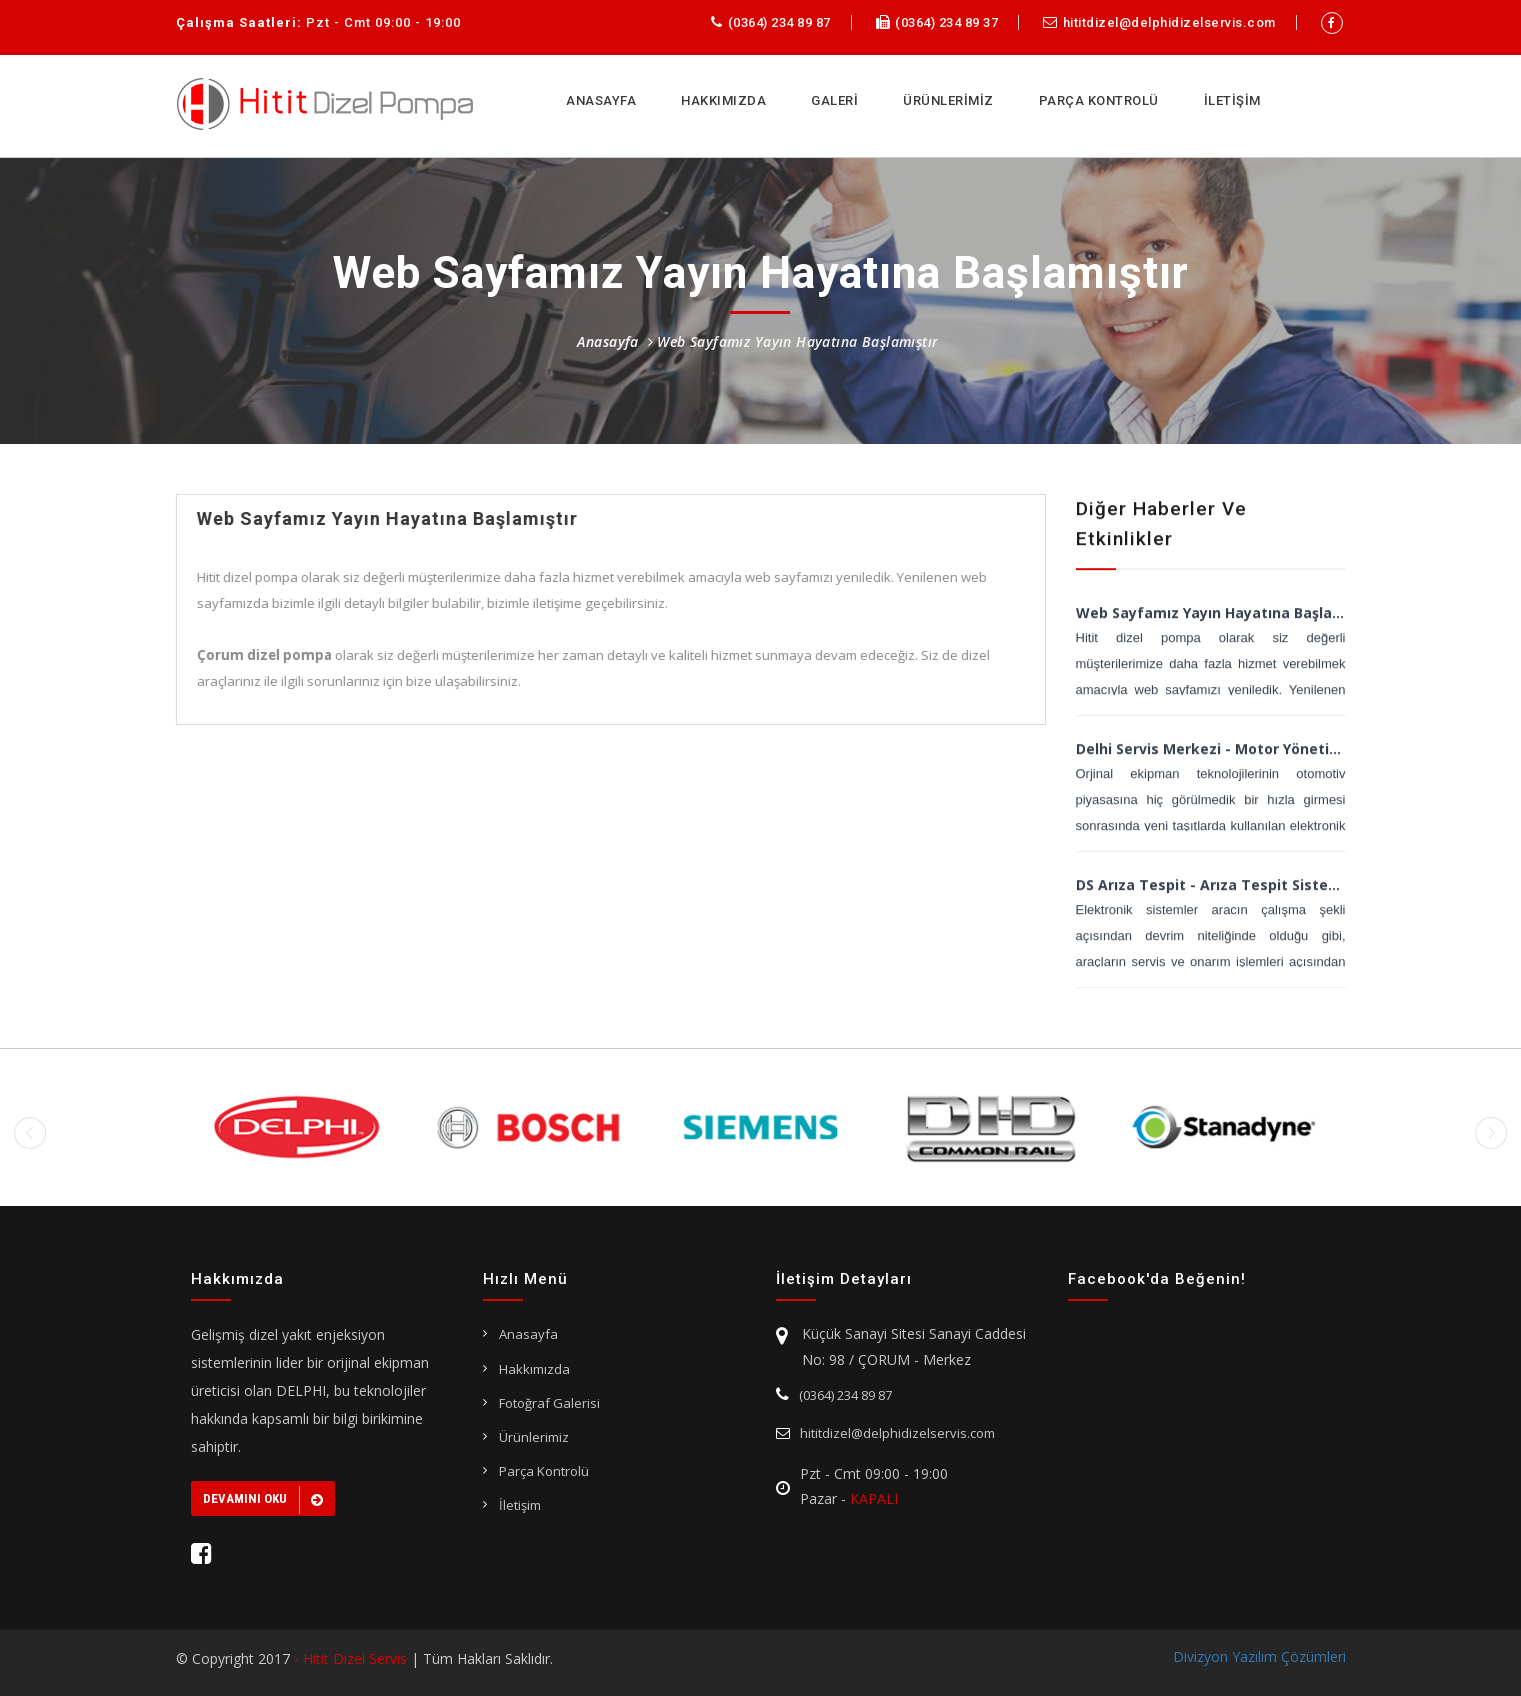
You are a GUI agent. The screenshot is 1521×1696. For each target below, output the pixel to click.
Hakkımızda (534, 1369)
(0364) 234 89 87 (771, 22)
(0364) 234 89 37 (937, 22)
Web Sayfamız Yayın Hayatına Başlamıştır (796, 341)
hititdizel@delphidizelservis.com (1159, 22)
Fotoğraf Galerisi (549, 1403)
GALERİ (834, 100)
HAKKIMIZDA (723, 100)
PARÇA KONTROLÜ (1099, 100)
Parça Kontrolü (544, 1471)
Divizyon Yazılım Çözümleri (1259, 1656)
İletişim (520, 1505)
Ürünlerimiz (534, 1437)
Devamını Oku (263, 1500)
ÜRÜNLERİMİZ (948, 100)
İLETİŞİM (1232, 100)
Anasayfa (607, 341)
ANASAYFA (601, 100)
